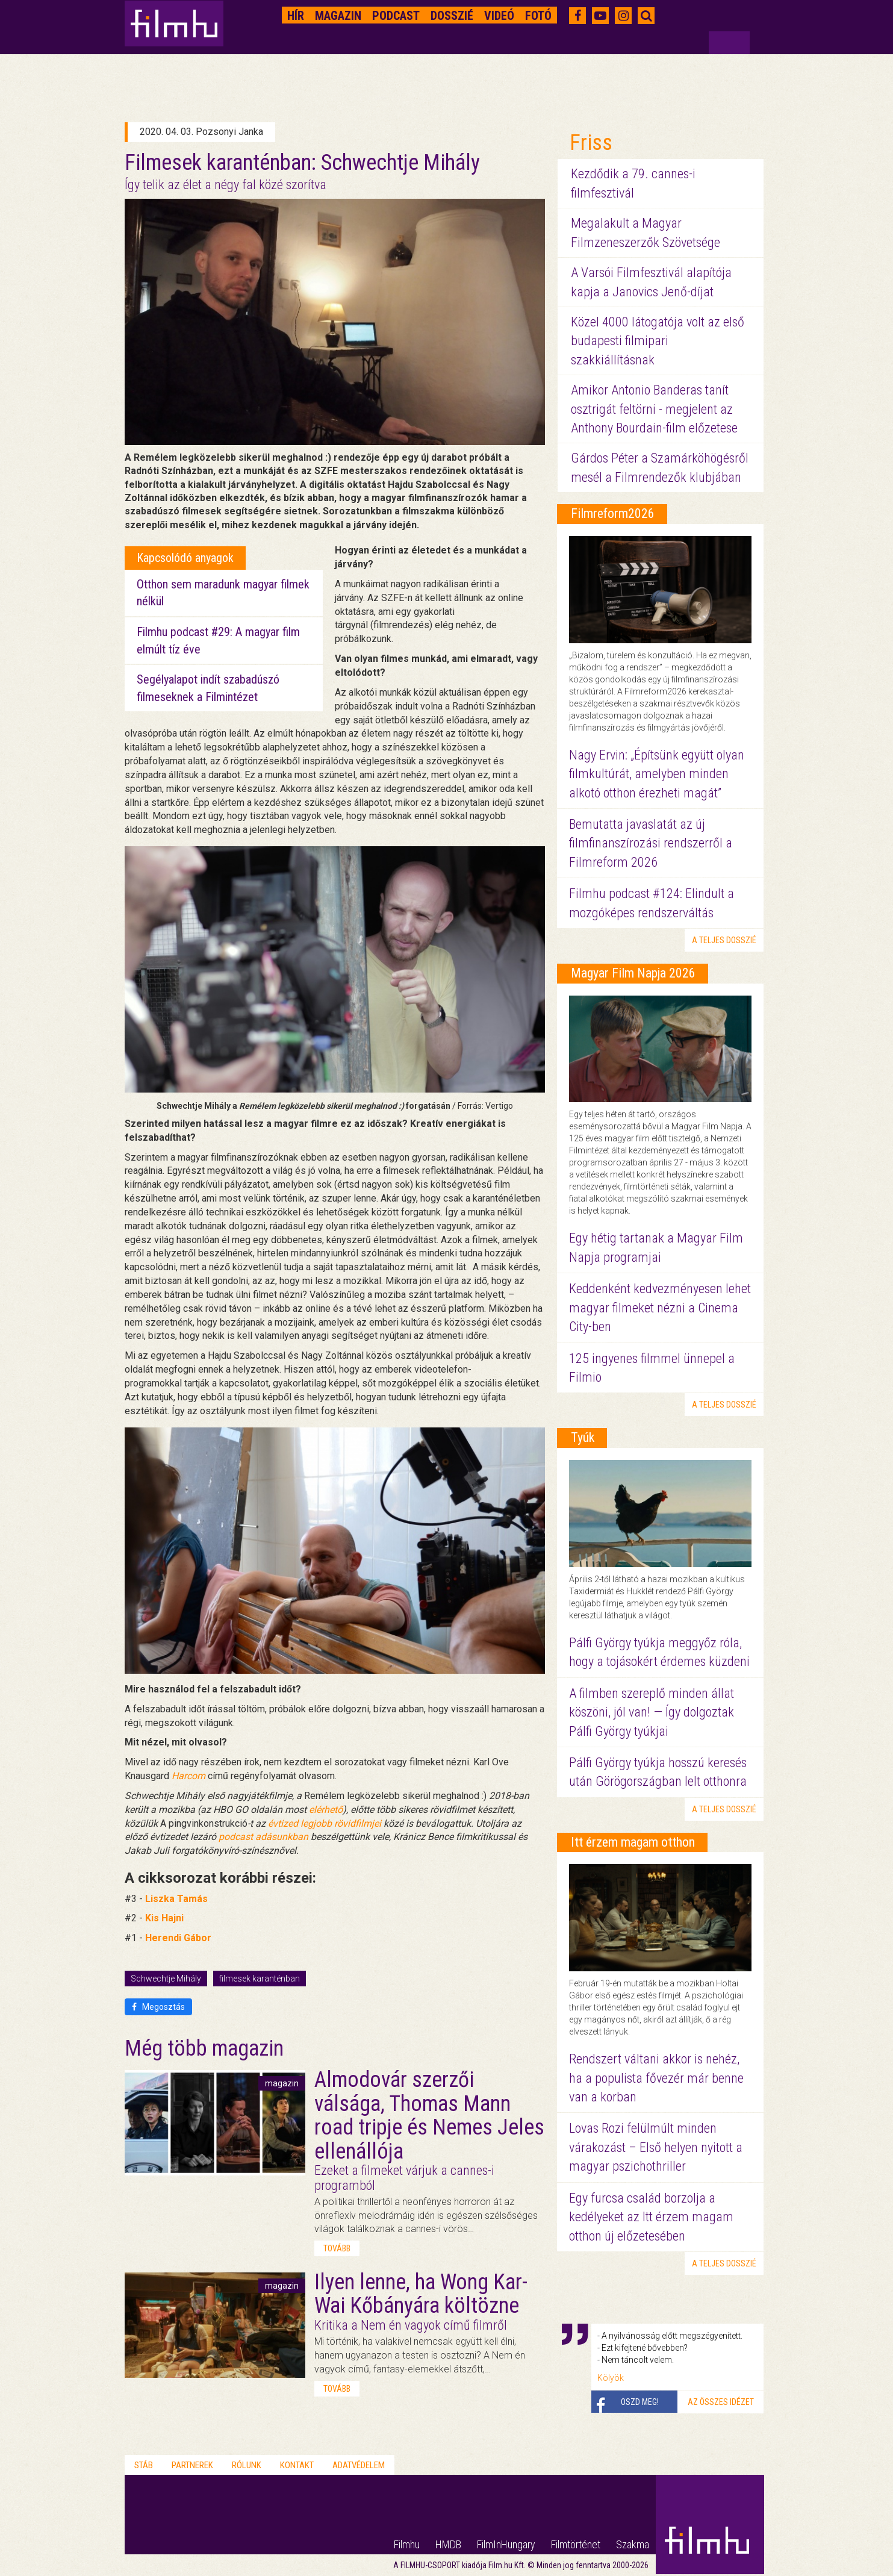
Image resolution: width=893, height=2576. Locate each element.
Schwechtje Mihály (166, 1978)
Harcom (188, 1776)
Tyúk (582, 1437)
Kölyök (610, 2378)
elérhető (326, 1809)
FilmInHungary (506, 2544)
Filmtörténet (575, 2544)
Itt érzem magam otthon (633, 1842)
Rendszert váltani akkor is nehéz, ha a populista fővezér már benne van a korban (656, 2077)
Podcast (396, 15)
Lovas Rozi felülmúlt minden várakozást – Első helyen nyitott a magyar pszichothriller (655, 2147)
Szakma (632, 2544)
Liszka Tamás (176, 1898)
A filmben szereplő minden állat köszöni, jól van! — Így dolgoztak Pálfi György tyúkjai (651, 1712)
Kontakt (297, 2465)
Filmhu (407, 2544)
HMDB (448, 2544)
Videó (499, 15)
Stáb (143, 2465)
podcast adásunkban (263, 1836)
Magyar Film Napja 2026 (633, 973)
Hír (295, 15)
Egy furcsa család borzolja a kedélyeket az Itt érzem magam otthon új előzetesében (651, 2217)
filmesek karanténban (259, 1978)
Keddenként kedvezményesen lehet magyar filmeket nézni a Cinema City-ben (660, 1307)
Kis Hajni (164, 1918)
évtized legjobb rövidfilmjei (324, 1823)
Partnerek (192, 2465)
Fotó (538, 15)
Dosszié (452, 15)
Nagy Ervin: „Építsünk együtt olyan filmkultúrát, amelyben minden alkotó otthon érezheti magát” (656, 773)
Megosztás (158, 2007)
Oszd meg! (640, 2402)
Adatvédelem (358, 2465)
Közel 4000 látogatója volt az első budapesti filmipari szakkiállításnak (657, 340)
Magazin (338, 15)
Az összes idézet (721, 2402)
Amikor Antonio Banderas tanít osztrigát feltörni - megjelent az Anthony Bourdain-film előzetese (654, 408)
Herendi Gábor (178, 1938)
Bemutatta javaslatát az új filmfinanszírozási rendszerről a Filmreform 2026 (650, 843)
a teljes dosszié (724, 940)
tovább (336, 2248)
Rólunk (246, 2465)
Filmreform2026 (613, 513)
